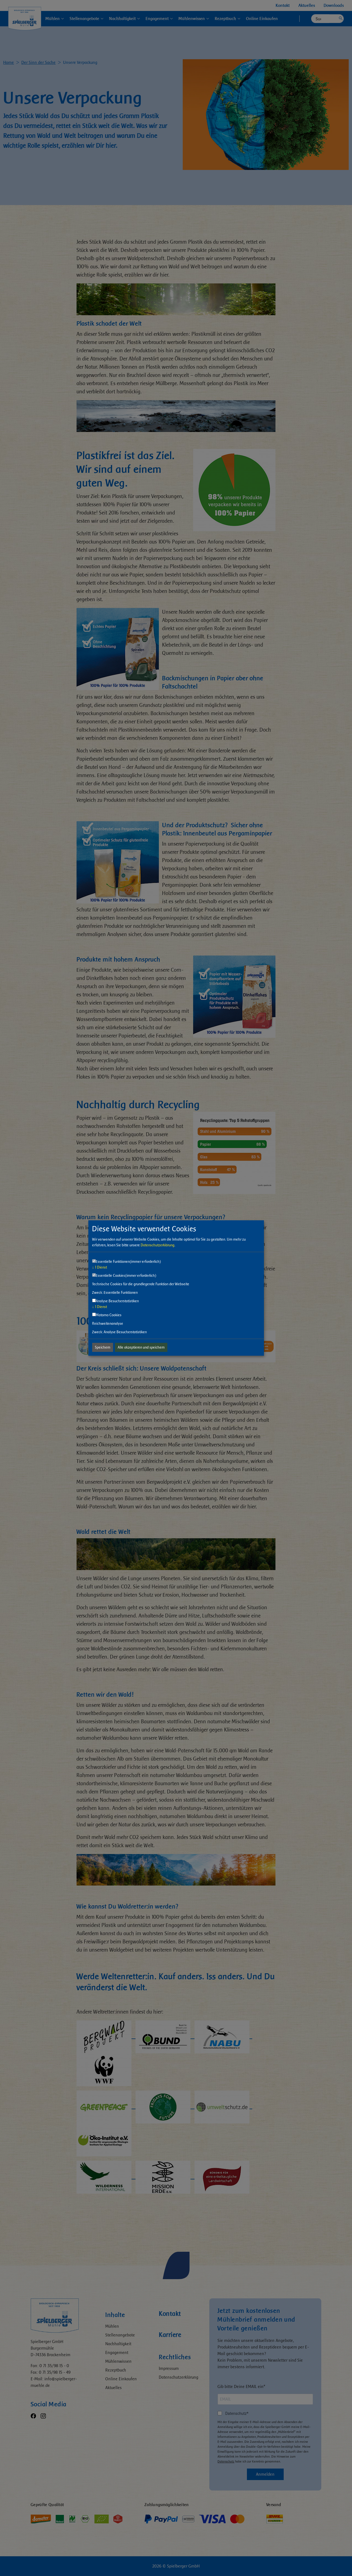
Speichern (102, 1347)
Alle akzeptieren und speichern (141, 1347)
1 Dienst (99, 1267)
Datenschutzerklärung (157, 1245)
